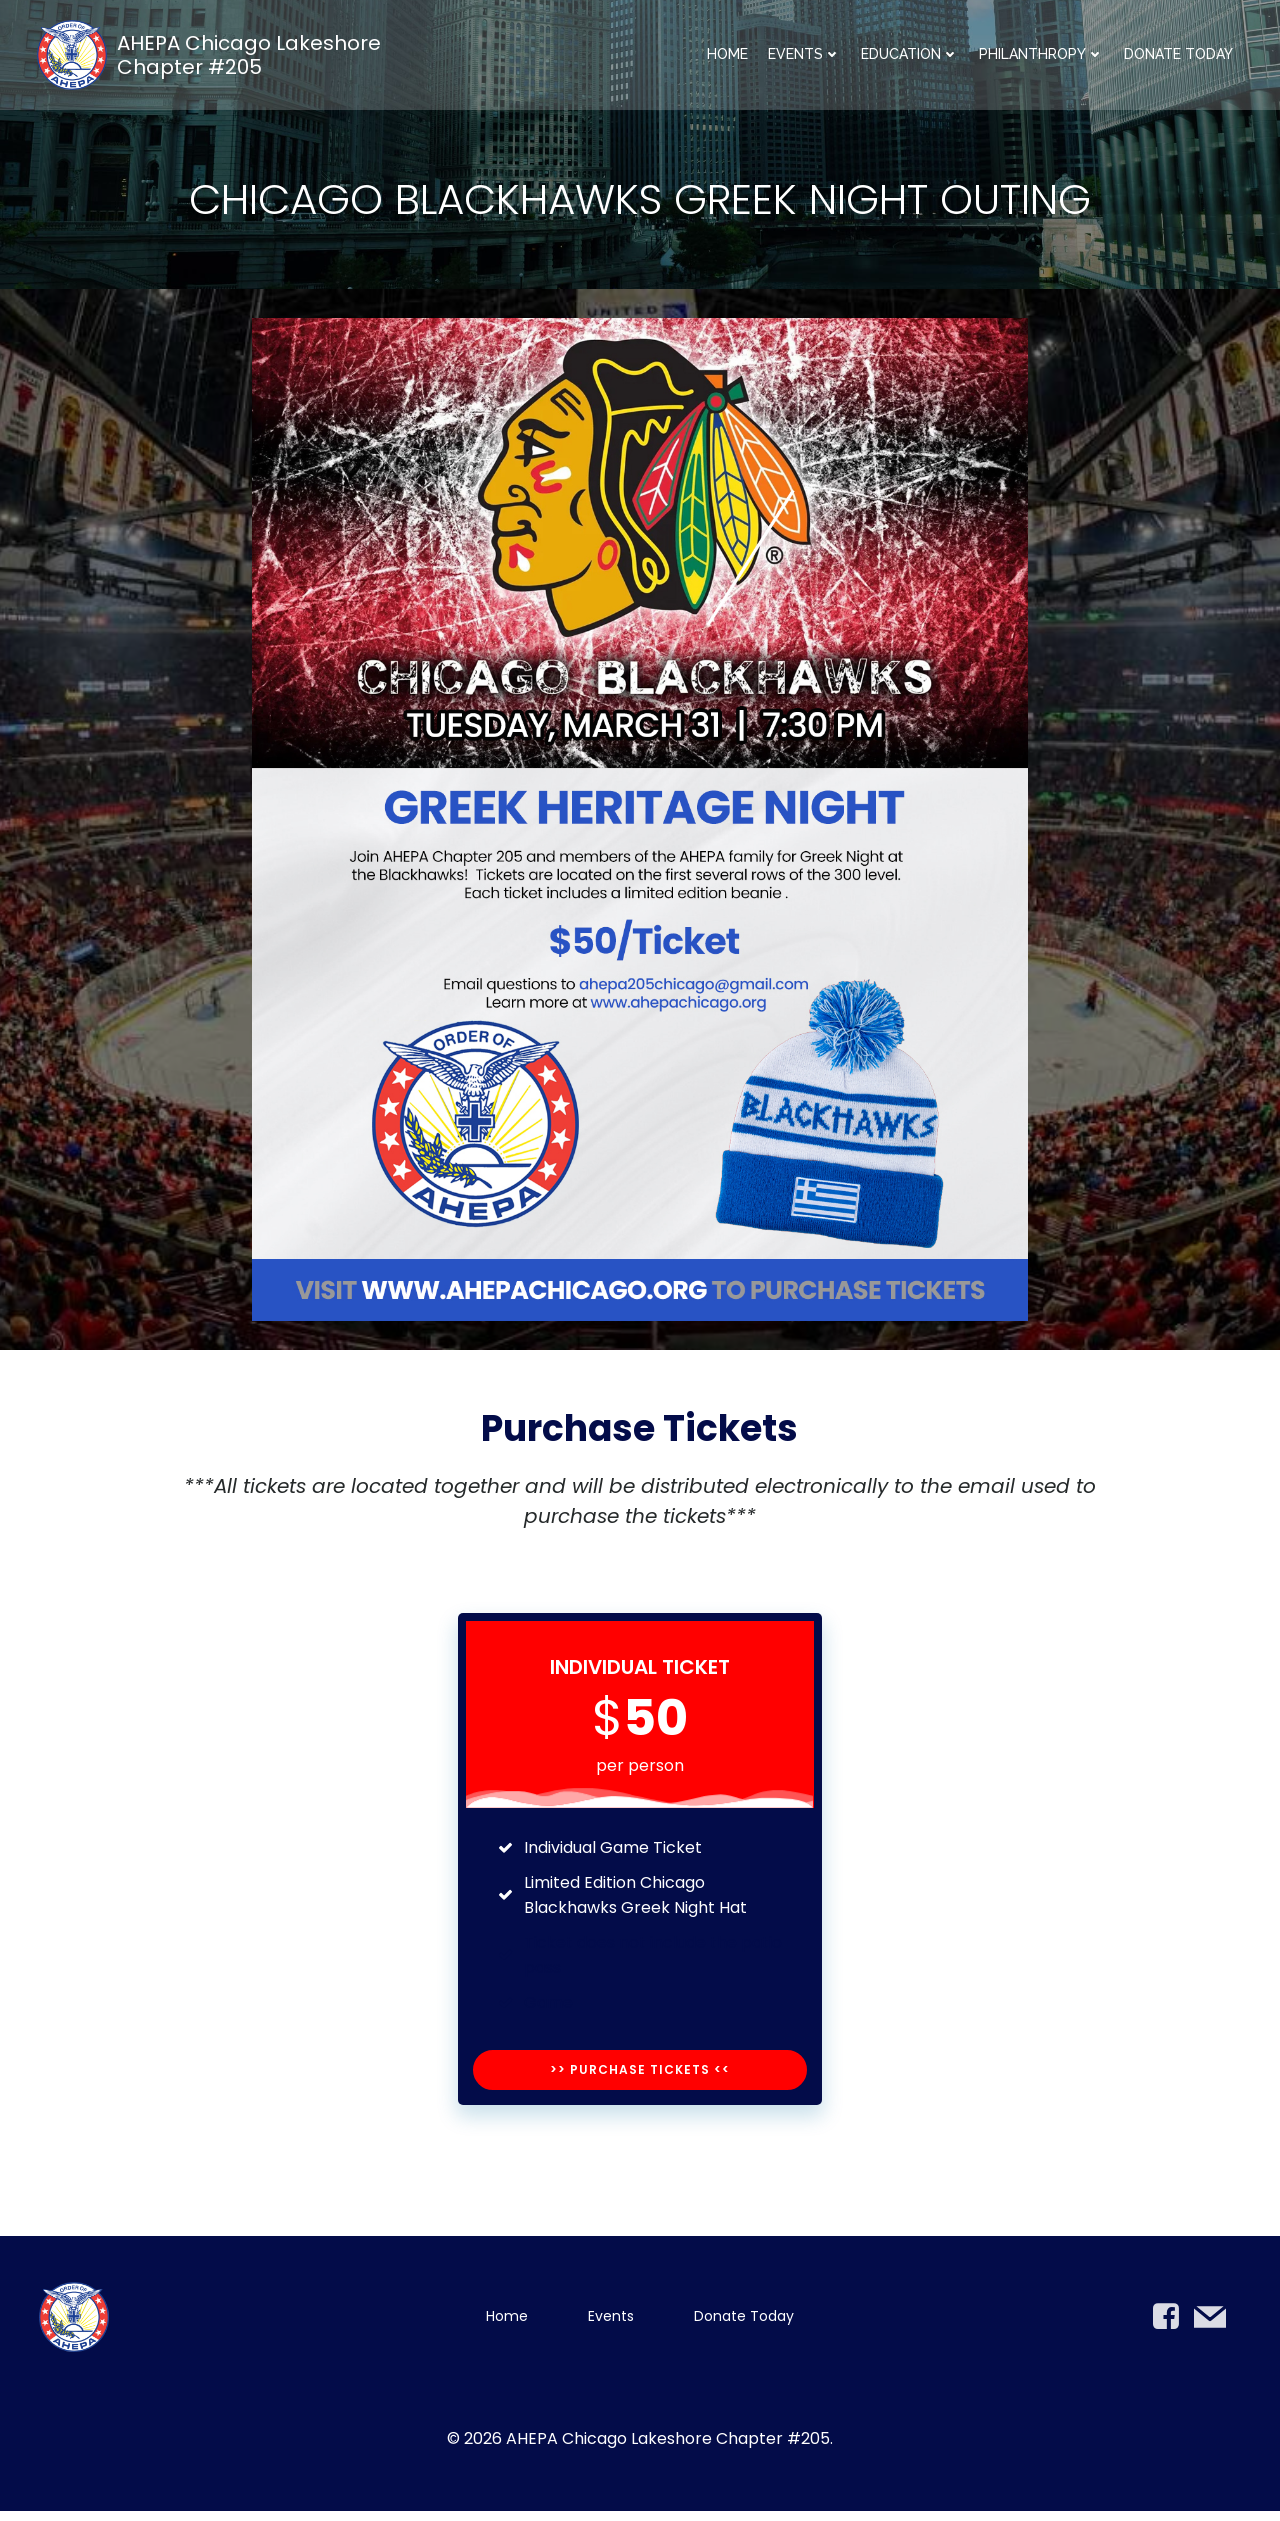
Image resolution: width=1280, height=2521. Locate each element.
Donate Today (1178, 55)
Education (910, 55)
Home (727, 55)
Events (804, 55)
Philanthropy (1041, 55)
